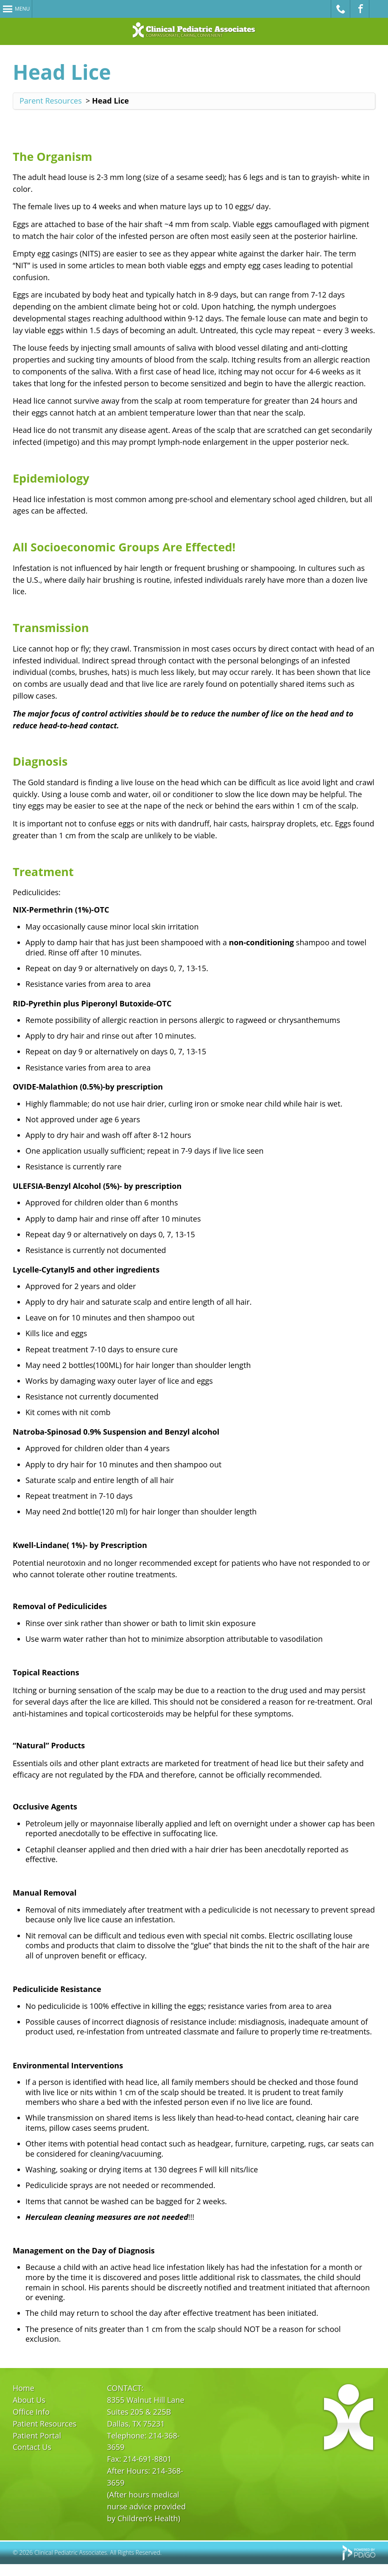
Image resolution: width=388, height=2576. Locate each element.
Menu (22, 8)
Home (23, 2388)
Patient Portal (37, 2435)
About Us (29, 2400)
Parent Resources (51, 101)
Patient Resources (44, 2424)
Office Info (31, 2412)
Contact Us (32, 2447)
